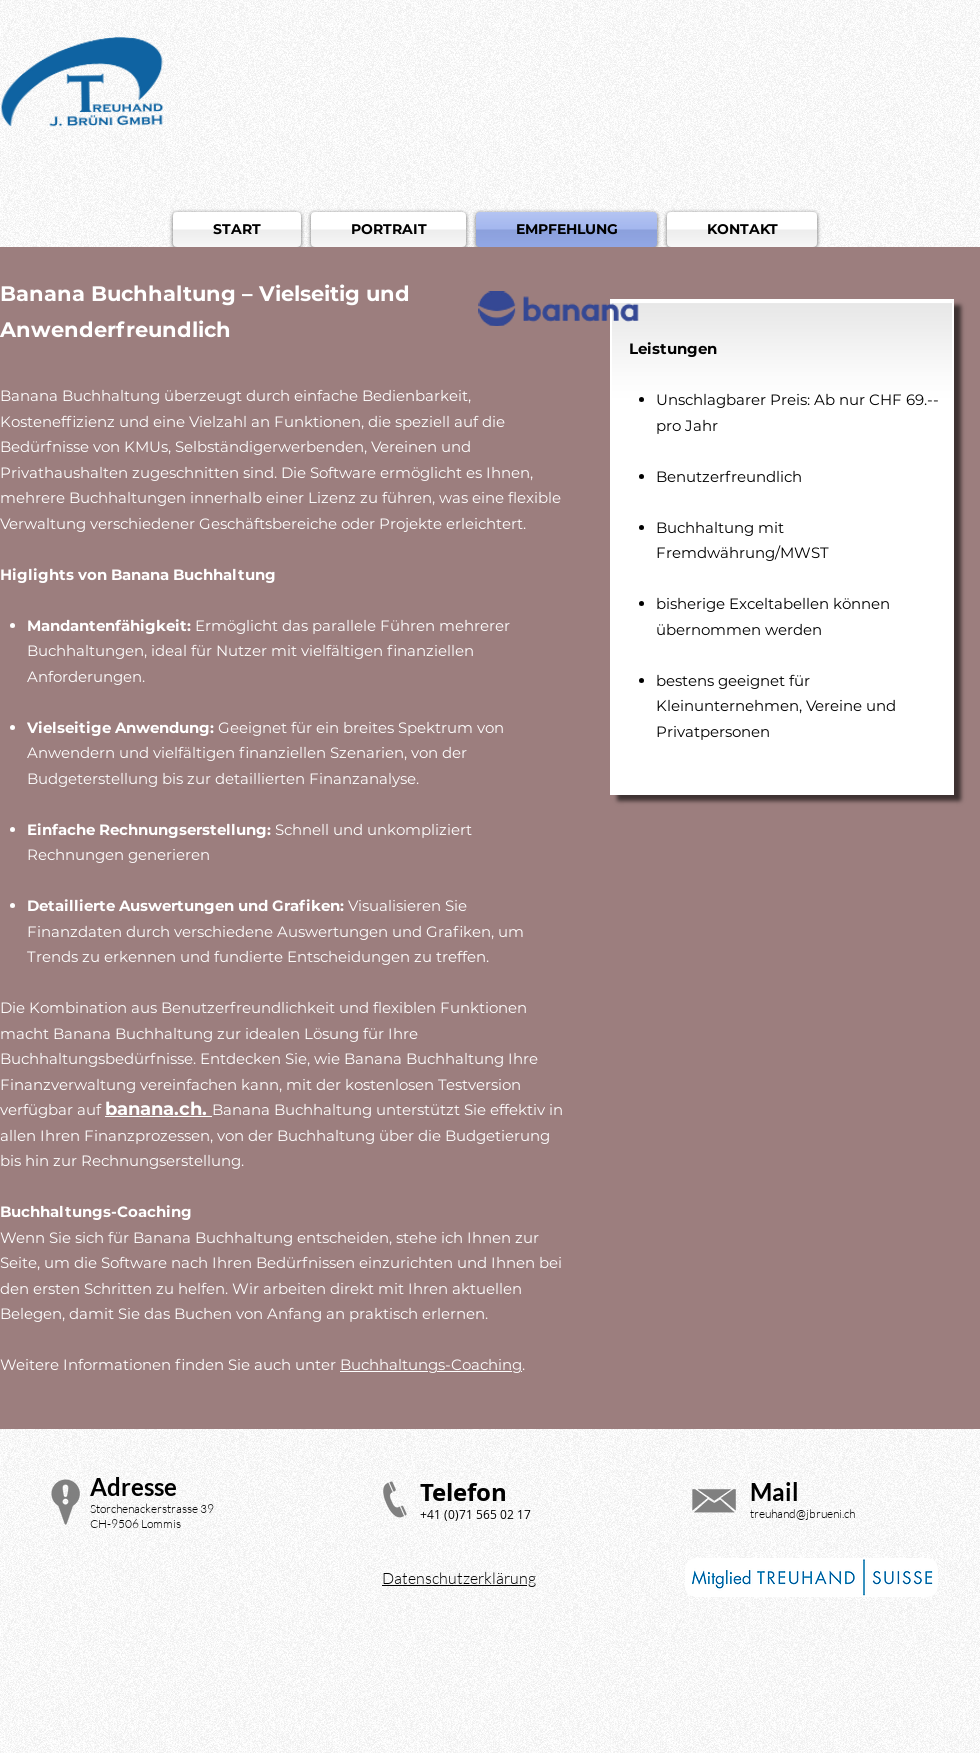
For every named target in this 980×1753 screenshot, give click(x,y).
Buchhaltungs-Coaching (431, 1364)
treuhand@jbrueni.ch (802, 1513)
